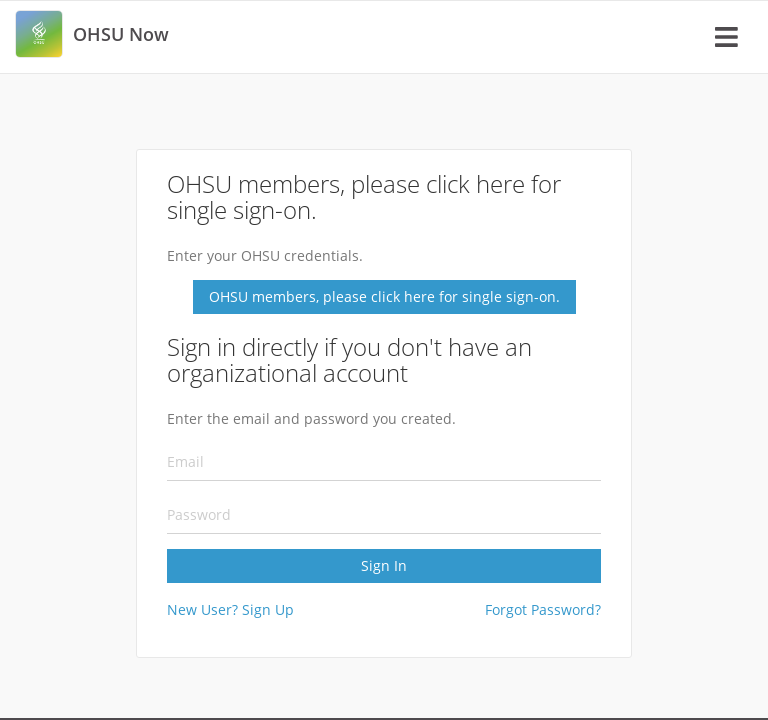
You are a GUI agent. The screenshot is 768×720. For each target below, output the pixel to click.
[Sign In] (384, 401)
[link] (39, 34)
